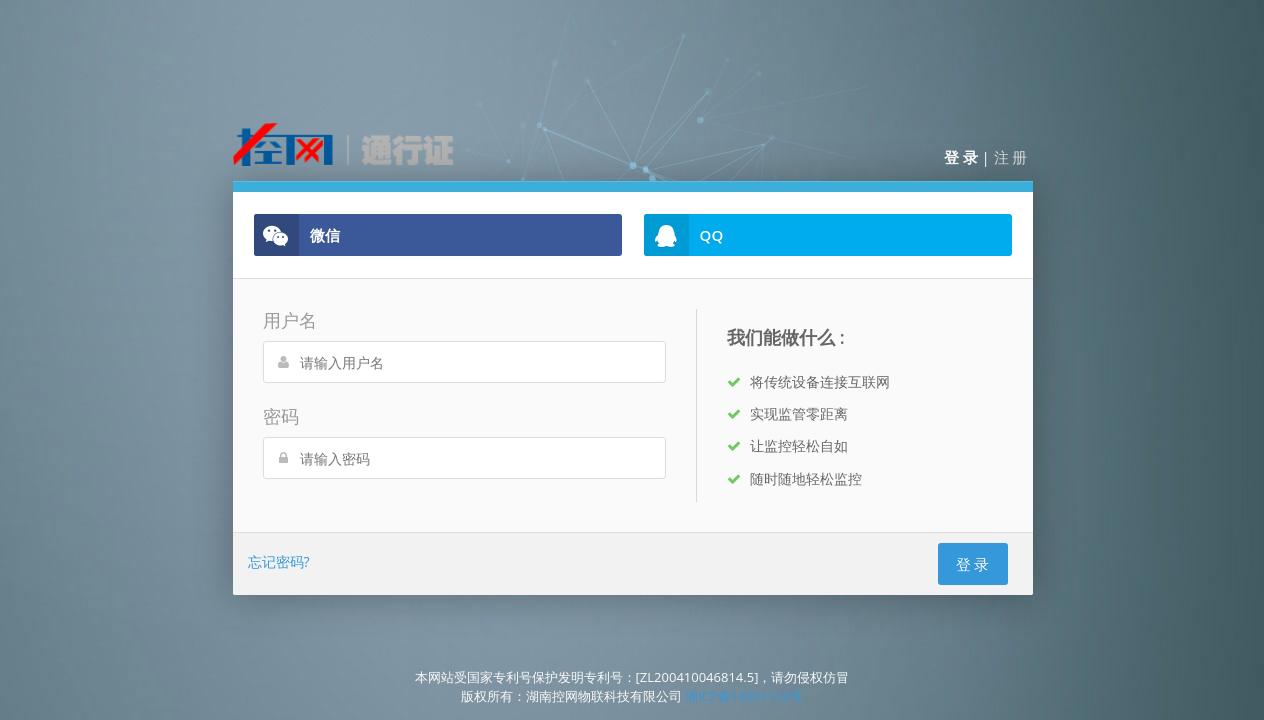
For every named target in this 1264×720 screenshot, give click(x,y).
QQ (684, 235)
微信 (297, 235)
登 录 (961, 157)
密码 (281, 416)
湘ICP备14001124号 (744, 696)
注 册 (1011, 157)
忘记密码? (279, 561)
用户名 (290, 320)
